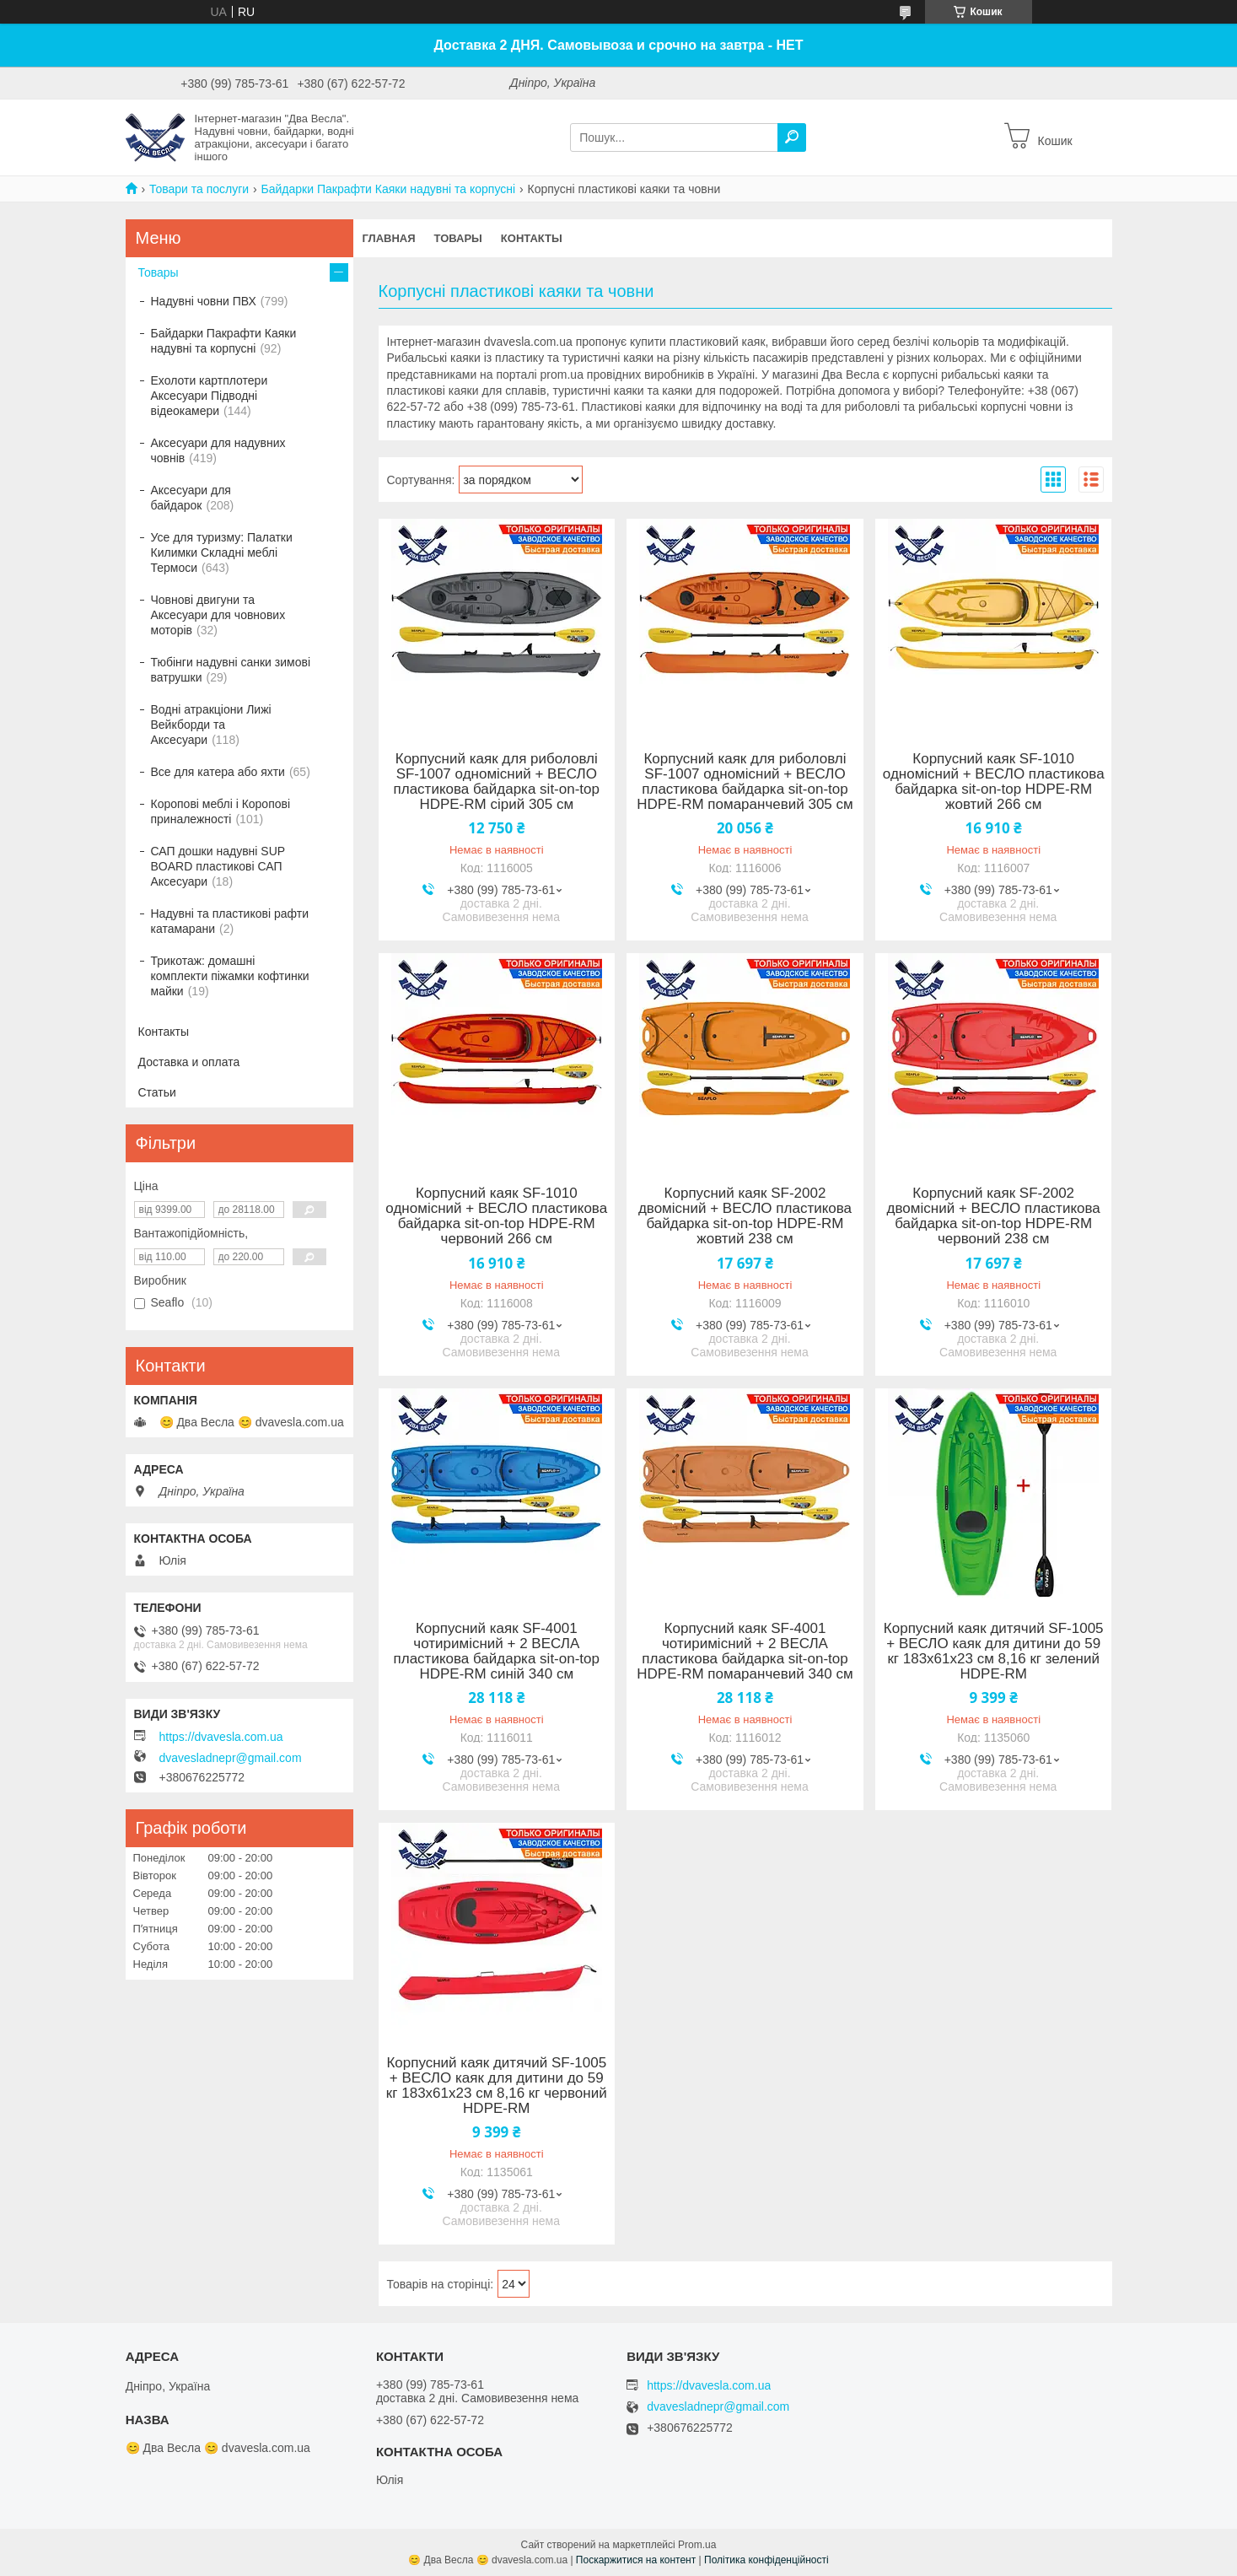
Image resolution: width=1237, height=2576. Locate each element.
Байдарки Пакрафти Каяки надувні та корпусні (388, 189)
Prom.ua (697, 2545)
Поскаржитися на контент (636, 2560)
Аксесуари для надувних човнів (218, 450)
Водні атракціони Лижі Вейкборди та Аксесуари (211, 724)
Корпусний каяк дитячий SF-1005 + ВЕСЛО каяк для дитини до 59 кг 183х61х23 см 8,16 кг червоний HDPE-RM (496, 2086)
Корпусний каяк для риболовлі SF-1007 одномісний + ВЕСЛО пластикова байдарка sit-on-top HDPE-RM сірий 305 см (497, 782)
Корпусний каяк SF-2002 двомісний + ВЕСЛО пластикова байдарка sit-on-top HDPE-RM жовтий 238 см (745, 1216)
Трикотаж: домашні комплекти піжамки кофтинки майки (230, 976)
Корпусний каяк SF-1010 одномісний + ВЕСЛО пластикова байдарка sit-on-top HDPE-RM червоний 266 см (496, 1216)
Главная (389, 238)
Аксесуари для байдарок (191, 497)
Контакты (531, 238)
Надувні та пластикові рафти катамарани (230, 921)
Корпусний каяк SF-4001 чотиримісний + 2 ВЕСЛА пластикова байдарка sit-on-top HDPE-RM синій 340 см (497, 1651)
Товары (458, 238)
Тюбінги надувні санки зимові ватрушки (231, 669)
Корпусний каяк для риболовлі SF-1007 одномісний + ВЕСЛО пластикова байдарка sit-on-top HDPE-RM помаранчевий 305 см (745, 782)
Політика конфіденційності (766, 2560)
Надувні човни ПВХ (203, 301)
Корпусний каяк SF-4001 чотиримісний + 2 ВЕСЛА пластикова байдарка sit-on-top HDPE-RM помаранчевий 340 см (745, 1651)
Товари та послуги (199, 189)
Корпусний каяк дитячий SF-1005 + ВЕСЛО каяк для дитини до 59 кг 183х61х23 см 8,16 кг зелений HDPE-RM (994, 1651)
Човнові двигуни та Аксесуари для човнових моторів (218, 615)
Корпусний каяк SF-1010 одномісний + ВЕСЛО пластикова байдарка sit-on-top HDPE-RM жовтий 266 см (994, 782)
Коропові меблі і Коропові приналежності (221, 811)
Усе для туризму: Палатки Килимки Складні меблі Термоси (222, 552)
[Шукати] (791, 137)
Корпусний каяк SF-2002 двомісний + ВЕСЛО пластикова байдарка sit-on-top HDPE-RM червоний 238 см (993, 1216)
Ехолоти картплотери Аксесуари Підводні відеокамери (209, 396)
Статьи (157, 1092)
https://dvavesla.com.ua (221, 1736)
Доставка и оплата (189, 1062)
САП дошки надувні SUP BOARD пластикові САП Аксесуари (218, 866)
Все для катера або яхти (218, 772)
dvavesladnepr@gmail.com (230, 1758)
